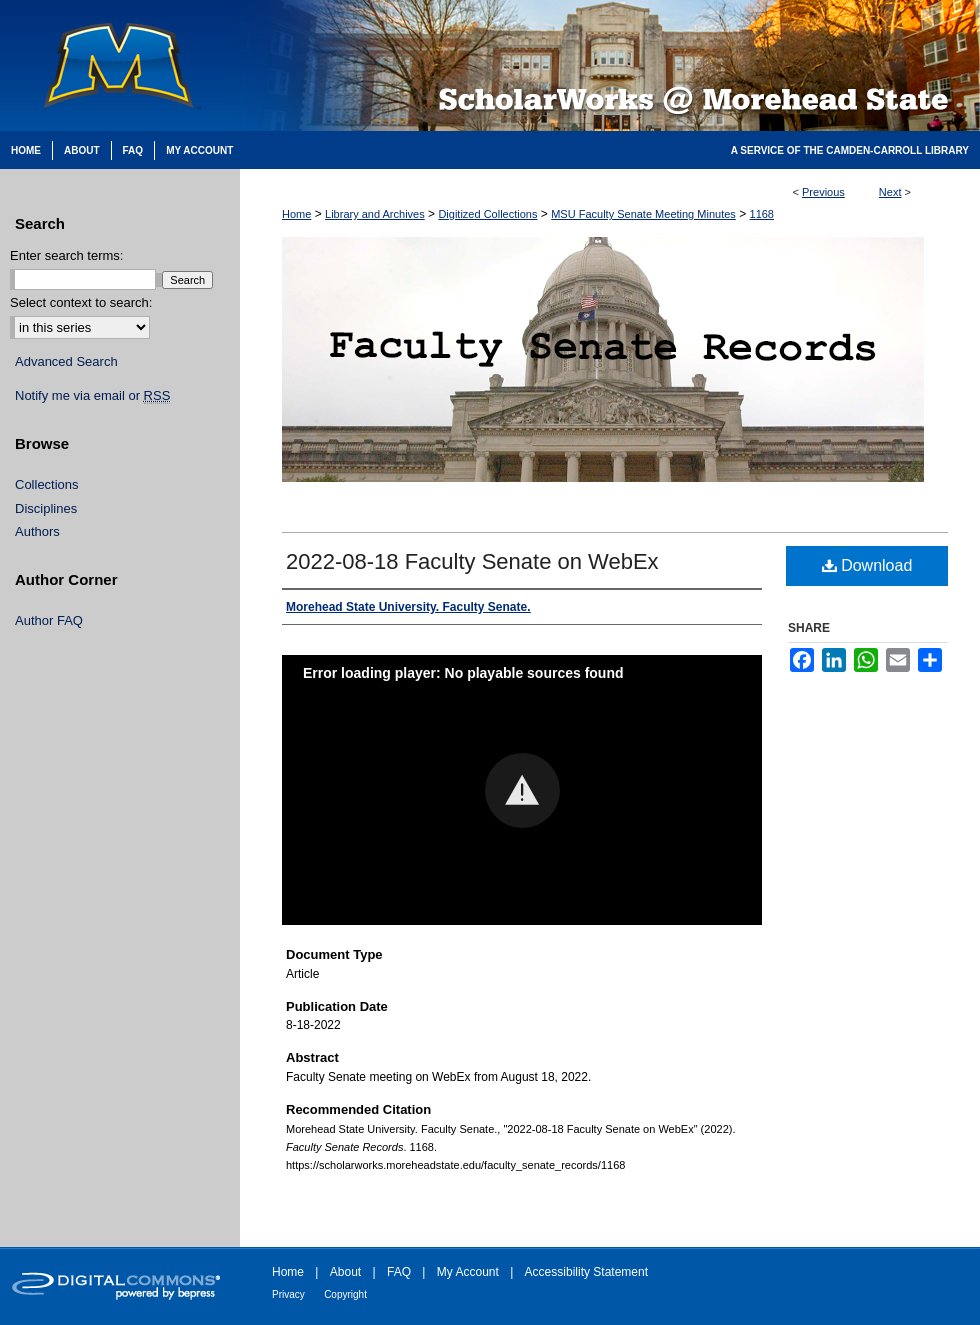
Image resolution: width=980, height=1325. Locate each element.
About (345, 1272)
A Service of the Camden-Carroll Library (850, 150)
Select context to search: (81, 302)
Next (890, 192)
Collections (47, 484)
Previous (823, 192)
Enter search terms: (66, 255)
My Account (468, 1272)
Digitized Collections (487, 214)
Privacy (288, 1294)
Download (867, 565)
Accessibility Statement (586, 1272)
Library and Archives (375, 214)
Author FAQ (49, 620)
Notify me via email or (92, 396)
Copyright (345, 1294)
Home (296, 214)
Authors (37, 531)
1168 (762, 214)
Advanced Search (66, 361)
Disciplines (46, 508)
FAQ (399, 1272)
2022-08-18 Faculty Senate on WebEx (472, 561)
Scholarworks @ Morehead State (610, 65)
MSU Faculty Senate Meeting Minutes (643, 214)
